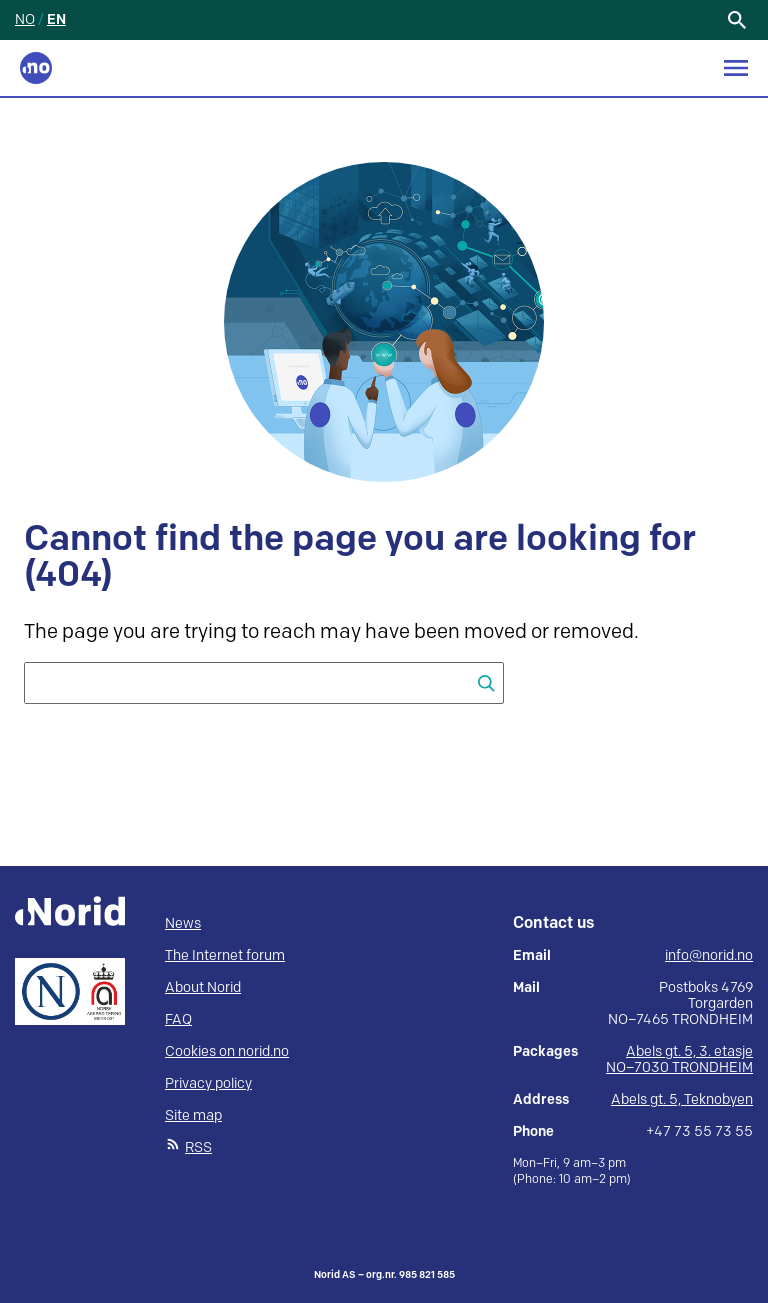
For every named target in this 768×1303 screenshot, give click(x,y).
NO (25, 19)
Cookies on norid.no (227, 1051)
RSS (198, 1147)
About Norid (203, 987)
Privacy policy (208, 1083)
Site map (193, 1115)
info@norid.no (709, 956)
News (183, 923)
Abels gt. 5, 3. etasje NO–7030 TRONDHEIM (679, 1059)
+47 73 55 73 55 (699, 1132)
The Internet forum (225, 955)
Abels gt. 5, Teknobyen (682, 1099)
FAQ (178, 1019)
